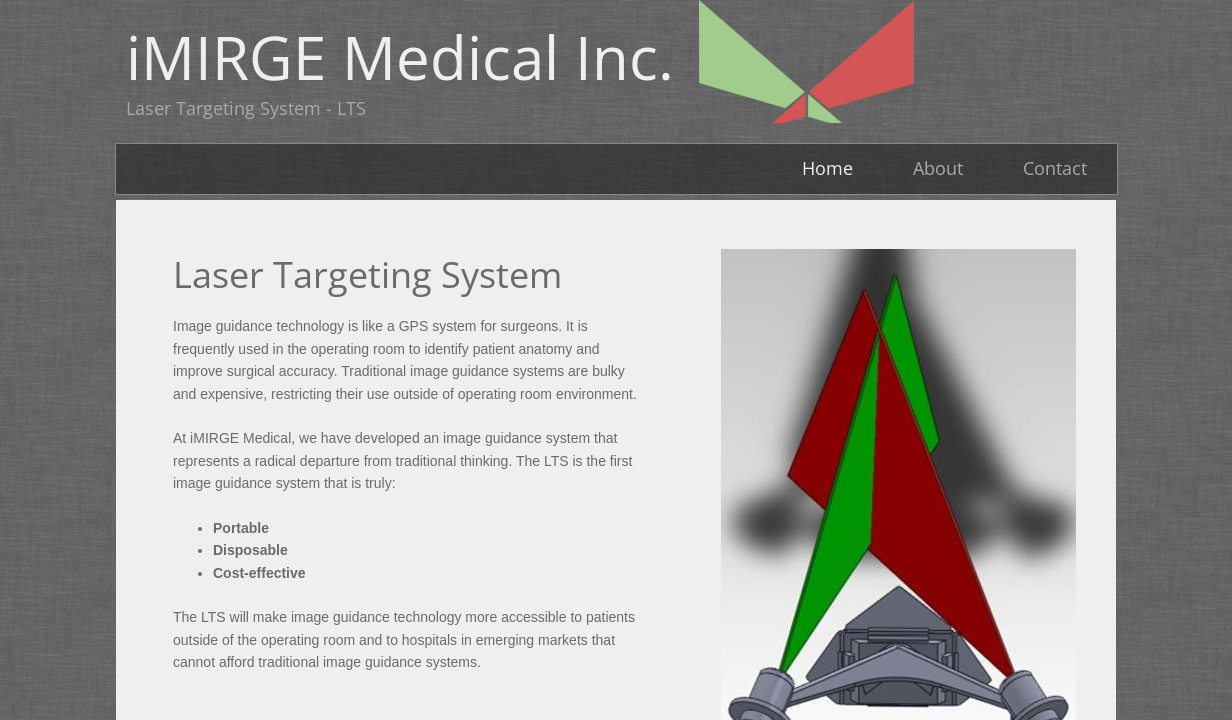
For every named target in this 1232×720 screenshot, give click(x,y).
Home (827, 168)
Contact (1055, 168)
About (938, 168)
